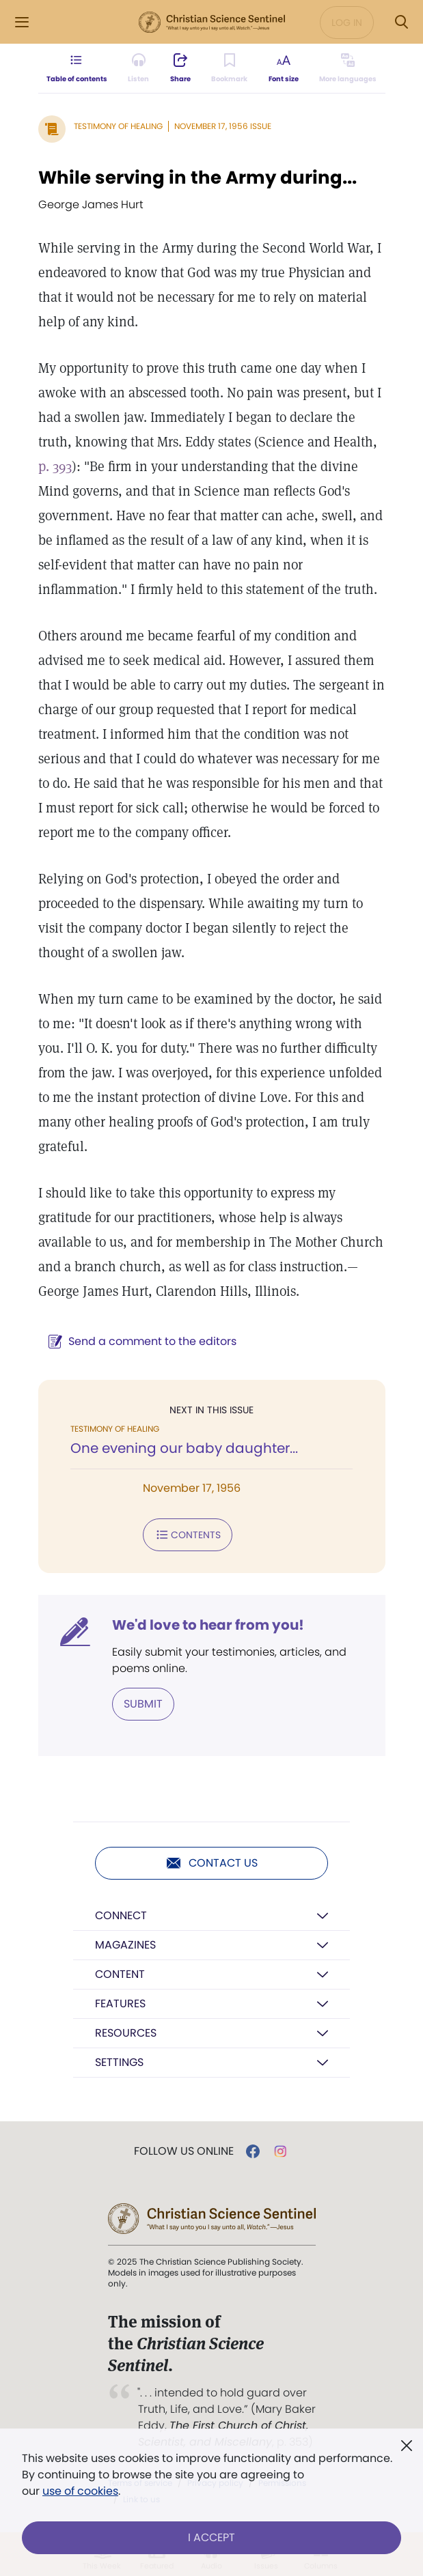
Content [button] (120, 1974)
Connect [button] (121, 1915)
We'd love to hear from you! (208, 1625)
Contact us (211, 1863)
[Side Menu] (21, 22)
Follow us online (184, 2151)
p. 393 (55, 466)
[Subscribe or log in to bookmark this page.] (229, 68)
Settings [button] (119, 2062)
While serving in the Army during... (197, 177)
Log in (346, 22)
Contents (187, 1535)
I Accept (211, 2537)
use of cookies (80, 2491)
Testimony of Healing (118, 126)
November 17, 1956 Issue (222, 126)
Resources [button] (125, 2033)
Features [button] (120, 2003)
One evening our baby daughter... (184, 1448)
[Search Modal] (401, 22)
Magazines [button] (125, 1945)
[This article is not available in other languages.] (348, 68)
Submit (143, 1704)
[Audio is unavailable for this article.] (138, 68)
